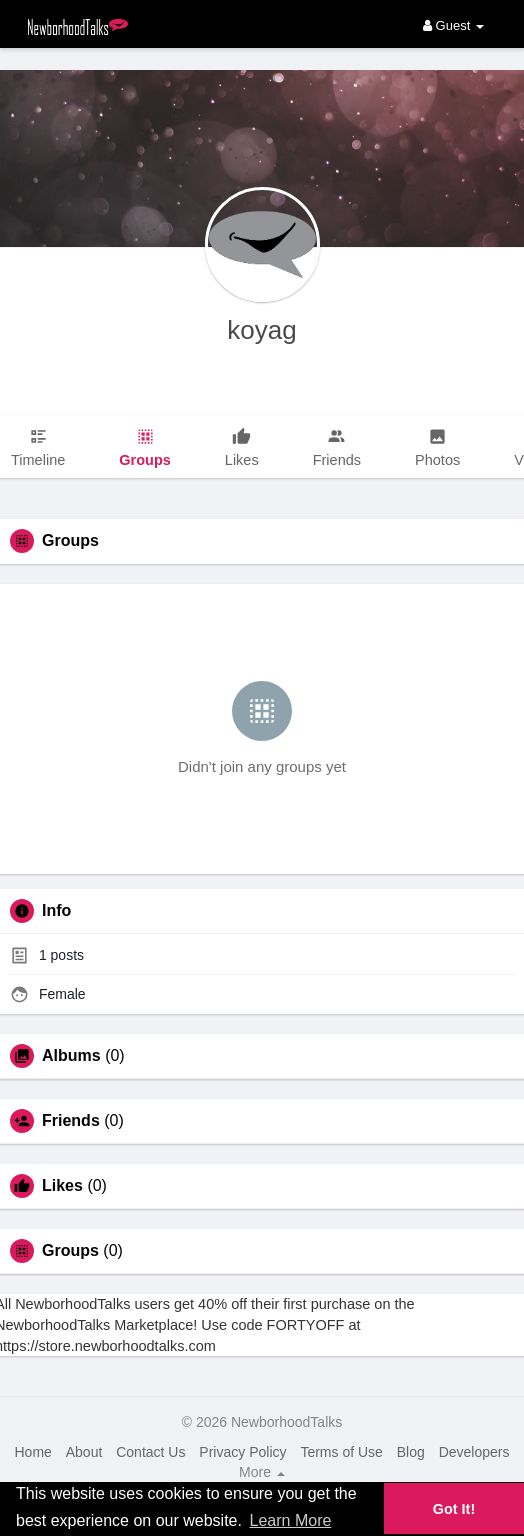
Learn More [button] (291, 1520)
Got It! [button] (454, 1509)
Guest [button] (453, 25)
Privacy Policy (242, 1452)
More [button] (262, 1472)
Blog (411, 1452)
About (84, 1452)
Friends (71, 1121)
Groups (70, 1251)
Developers (474, 1452)
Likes (62, 1186)
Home (32, 1452)
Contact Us (150, 1452)
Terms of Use (341, 1452)
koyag (261, 330)
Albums (71, 1056)
